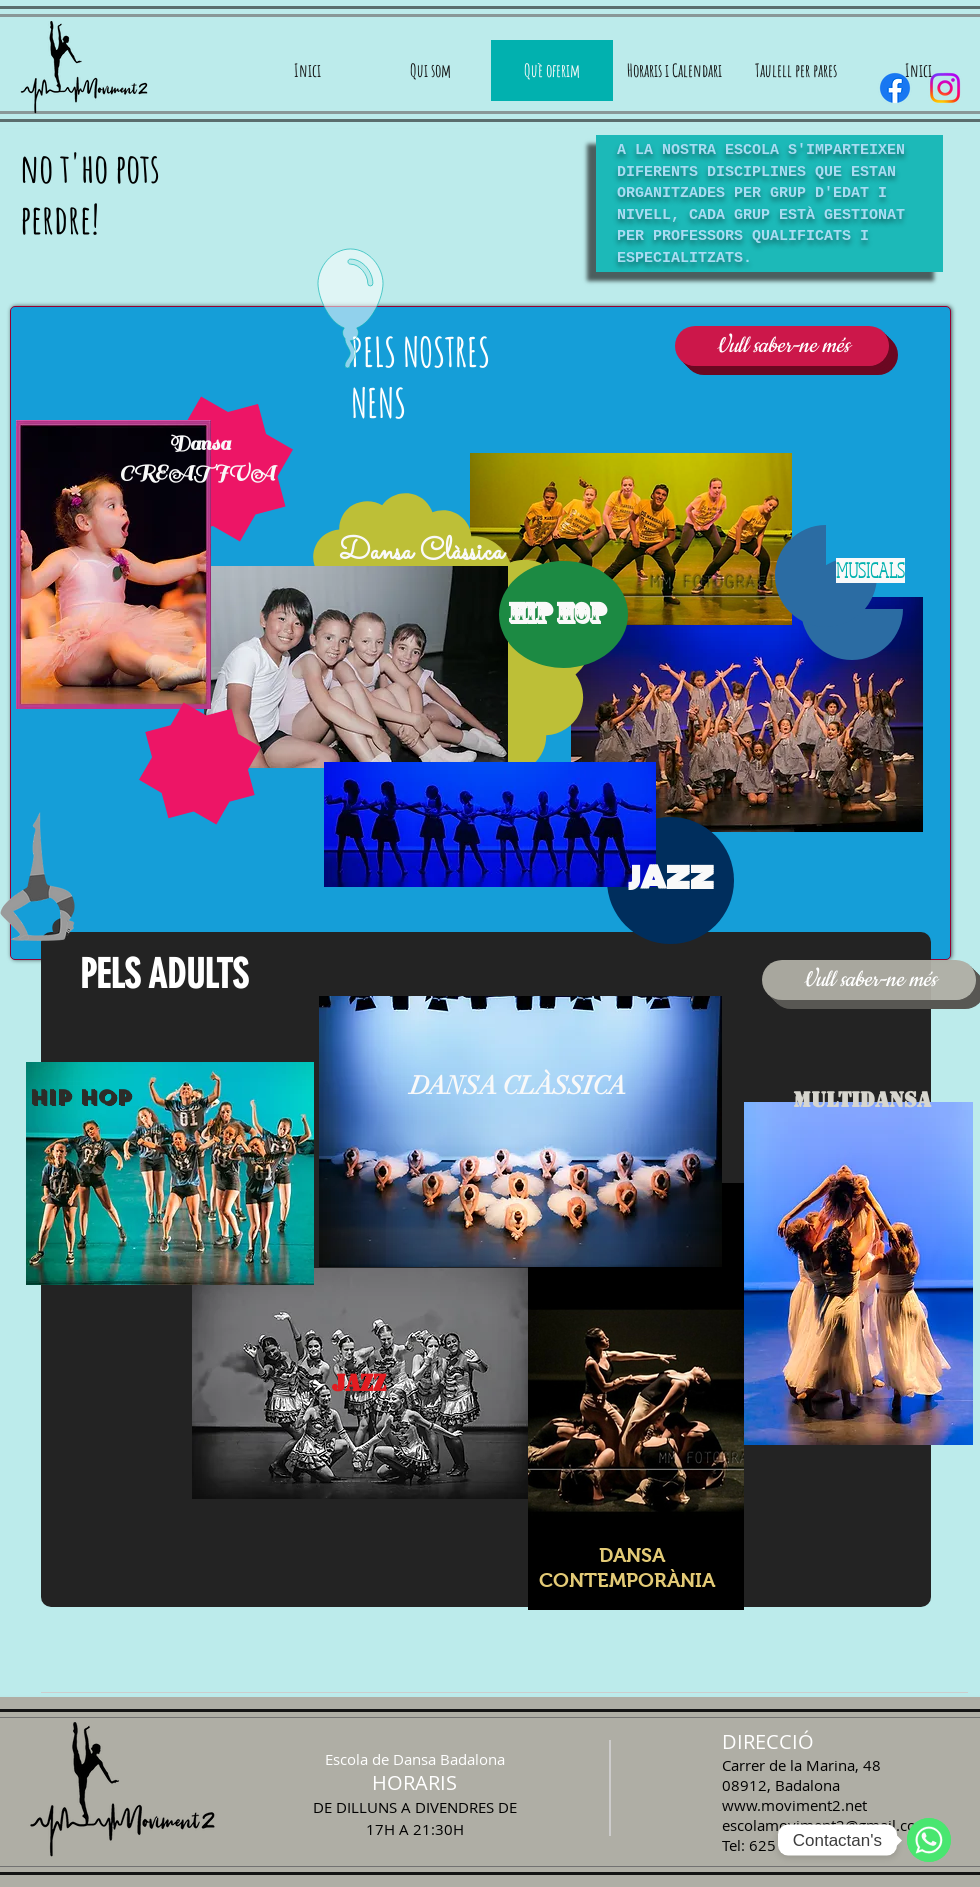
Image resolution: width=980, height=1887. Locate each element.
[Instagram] (945, 88)
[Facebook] (895, 88)
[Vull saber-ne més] (782, 346)
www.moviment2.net (794, 1805)
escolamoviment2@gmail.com (826, 1825)
